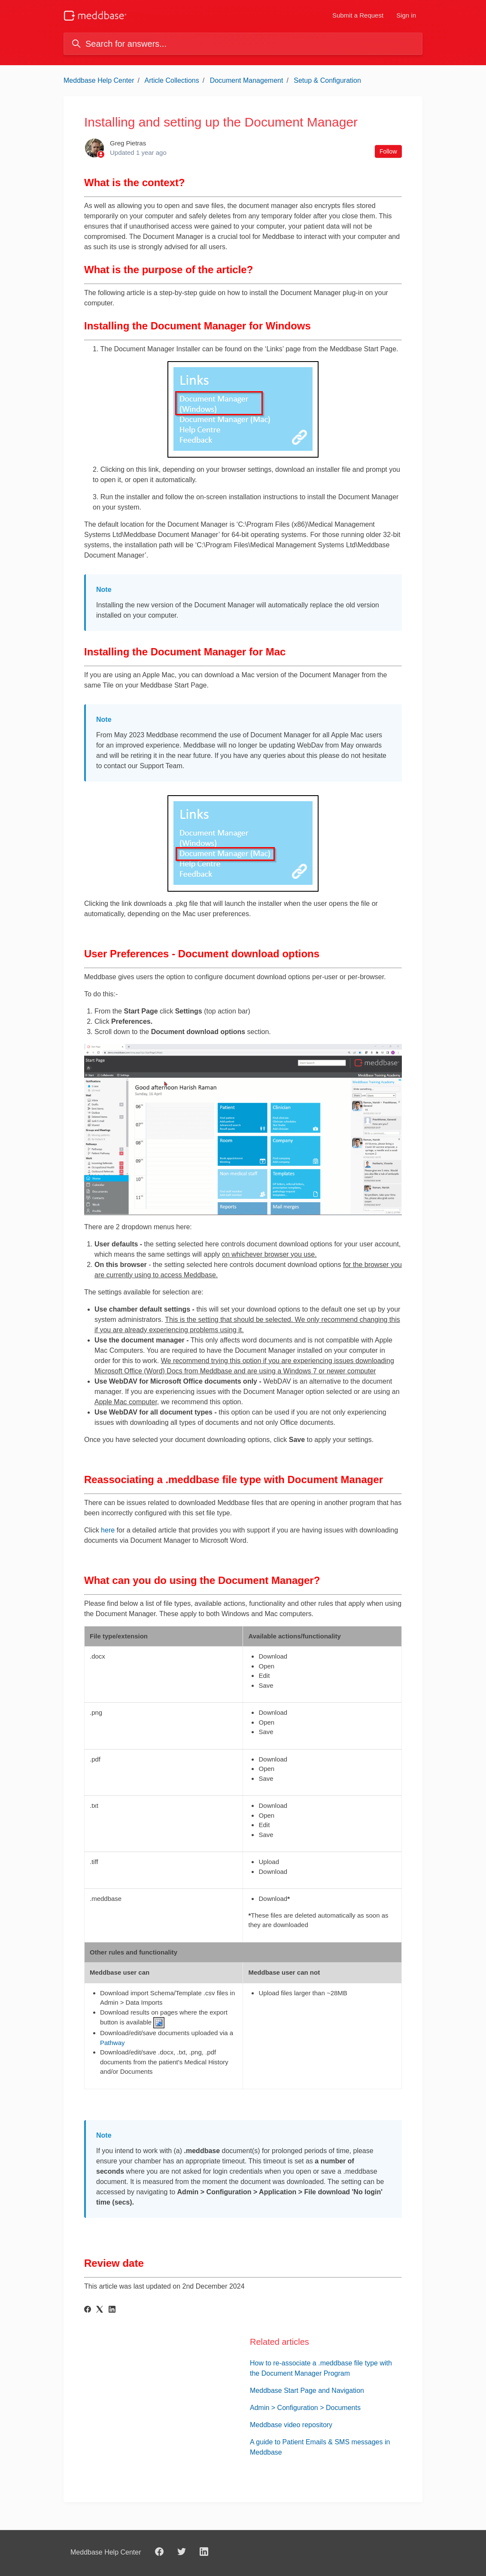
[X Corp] (99, 2310)
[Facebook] (87, 2310)
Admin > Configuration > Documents (305, 2407)
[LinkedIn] (112, 2310)
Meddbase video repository (291, 2424)
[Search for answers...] (243, 43)
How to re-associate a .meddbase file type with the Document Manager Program (321, 2368)
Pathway (112, 2042)
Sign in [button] (406, 15)
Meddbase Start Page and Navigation (307, 2390)
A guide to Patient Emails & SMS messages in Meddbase (320, 2447)
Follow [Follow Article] (388, 151)
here (108, 1530)
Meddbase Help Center (99, 80)
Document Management (246, 80)
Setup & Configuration (327, 80)
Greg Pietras (128, 143)
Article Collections (172, 80)
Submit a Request (357, 15)
